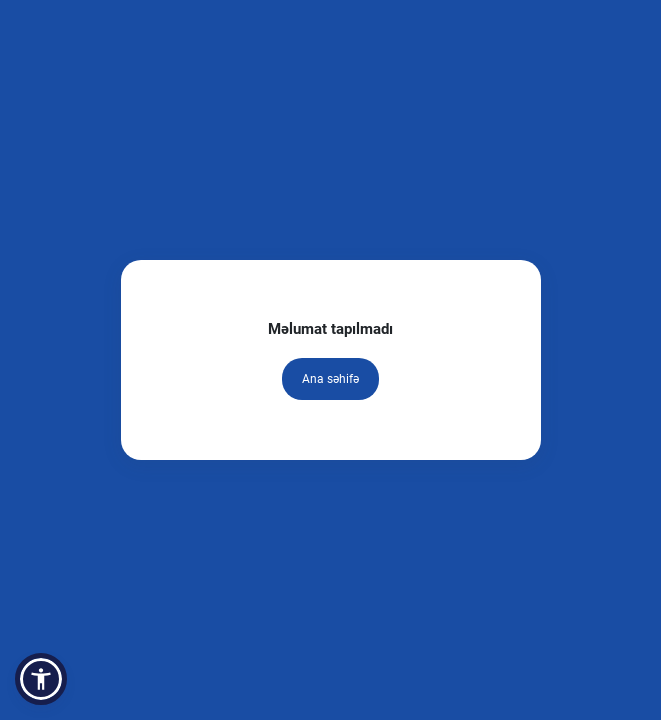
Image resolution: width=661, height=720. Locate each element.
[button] (41, 679)
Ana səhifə (330, 379)
